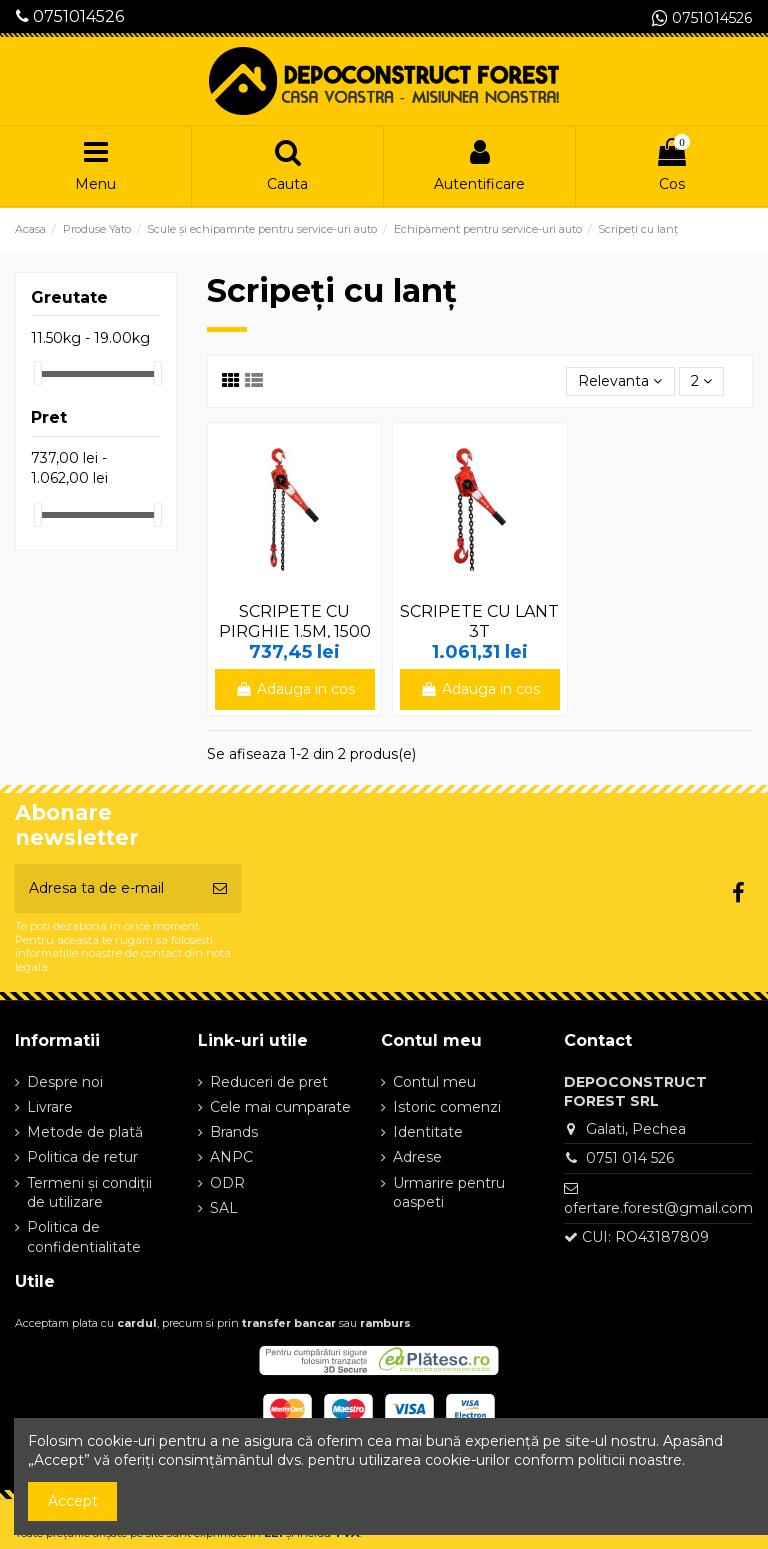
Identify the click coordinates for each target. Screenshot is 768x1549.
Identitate (428, 1132)
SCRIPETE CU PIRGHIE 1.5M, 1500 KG (295, 630)
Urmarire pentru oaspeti (449, 1193)
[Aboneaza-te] (220, 888)
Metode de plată (85, 1132)
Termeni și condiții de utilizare (89, 1193)
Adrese (417, 1157)
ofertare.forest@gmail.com (658, 1208)
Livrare (50, 1107)
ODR (227, 1183)
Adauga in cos (295, 689)
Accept (73, 1501)
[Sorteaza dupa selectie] (620, 381)
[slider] (38, 373)
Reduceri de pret (269, 1082)
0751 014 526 (630, 1158)
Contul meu (434, 1082)
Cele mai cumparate (280, 1107)
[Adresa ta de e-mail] (107, 888)
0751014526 (70, 16)
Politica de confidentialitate (84, 1237)
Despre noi (65, 1082)
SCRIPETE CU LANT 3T (479, 621)
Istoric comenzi (447, 1107)
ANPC (231, 1157)
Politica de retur (82, 1157)
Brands (234, 1132)
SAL (224, 1208)
